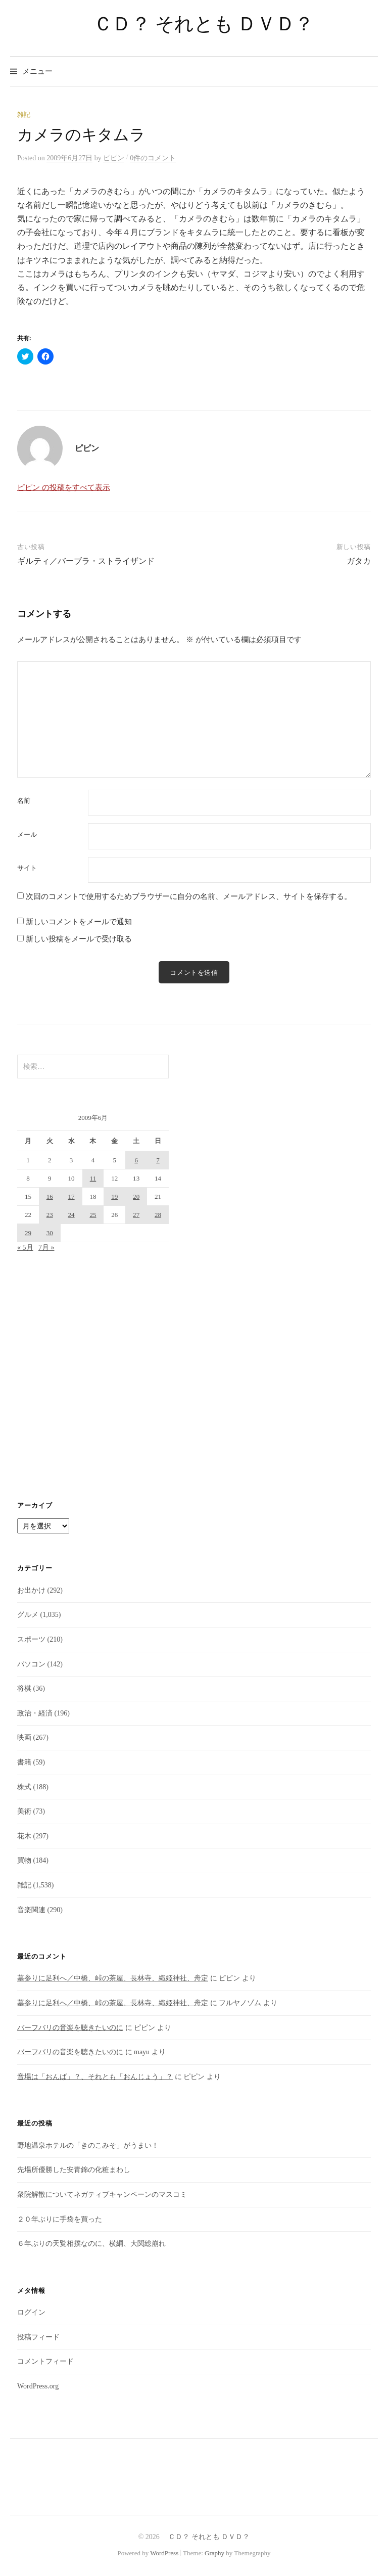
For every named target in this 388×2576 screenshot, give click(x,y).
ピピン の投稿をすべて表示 (63, 487)
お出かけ (31, 1590)
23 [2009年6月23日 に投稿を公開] (49, 1214)
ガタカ (359, 561)
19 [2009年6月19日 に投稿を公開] (114, 1196)
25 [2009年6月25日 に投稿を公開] (92, 1214)
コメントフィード (45, 2361)
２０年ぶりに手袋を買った (59, 2219)
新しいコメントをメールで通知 (79, 922)
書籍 (24, 1762)
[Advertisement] (194, 1377)
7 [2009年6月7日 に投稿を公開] (158, 1160)
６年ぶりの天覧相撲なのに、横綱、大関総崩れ (91, 2243)
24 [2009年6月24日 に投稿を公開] (71, 1214)
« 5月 (25, 1247)
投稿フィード (38, 2337)
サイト (27, 868)
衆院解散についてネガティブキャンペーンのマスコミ (102, 2194)
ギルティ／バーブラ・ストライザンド (86, 561)
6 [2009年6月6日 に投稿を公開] (136, 1160)
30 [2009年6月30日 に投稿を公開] (49, 1233)
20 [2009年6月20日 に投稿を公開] (136, 1196)
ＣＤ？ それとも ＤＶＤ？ (194, 23)
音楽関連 (31, 1910)
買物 (24, 1860)
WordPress (164, 2553)
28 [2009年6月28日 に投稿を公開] (158, 1214)
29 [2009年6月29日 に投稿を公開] (28, 1233)
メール (27, 834)
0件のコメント (153, 158)
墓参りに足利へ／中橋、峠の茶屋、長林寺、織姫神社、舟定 (112, 1978)
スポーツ (31, 1639)
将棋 (24, 1688)
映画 (24, 1737)
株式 (24, 1787)
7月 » (46, 1247)
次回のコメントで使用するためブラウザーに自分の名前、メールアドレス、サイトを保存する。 (189, 896)
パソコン (31, 1664)
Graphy (214, 2553)
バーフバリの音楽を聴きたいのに (70, 2027)
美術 (24, 1811)
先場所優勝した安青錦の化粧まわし (73, 2170)
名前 (23, 800)
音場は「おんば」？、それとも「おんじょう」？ (95, 2077)
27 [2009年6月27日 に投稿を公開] (136, 1214)
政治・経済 (35, 1713)
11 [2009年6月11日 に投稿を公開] (93, 1178)
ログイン (31, 2312)
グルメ (27, 1614)
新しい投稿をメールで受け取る (79, 939)
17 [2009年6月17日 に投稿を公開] (71, 1196)
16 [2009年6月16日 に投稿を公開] (49, 1196)
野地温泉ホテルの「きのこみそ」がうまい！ (88, 2145)
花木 (24, 1836)
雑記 (23, 114)
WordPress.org (38, 2386)
